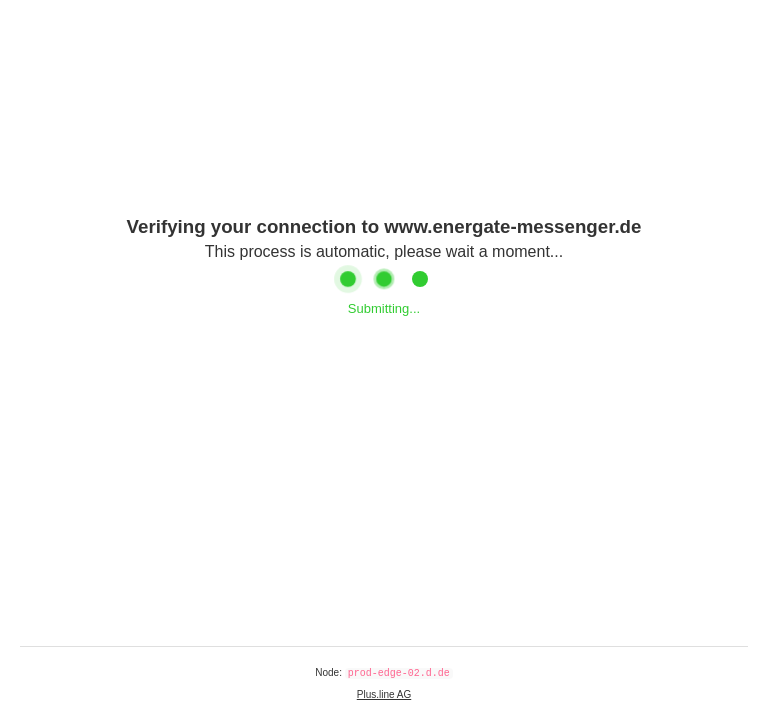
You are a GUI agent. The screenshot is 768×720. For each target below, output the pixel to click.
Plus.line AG (384, 694)
